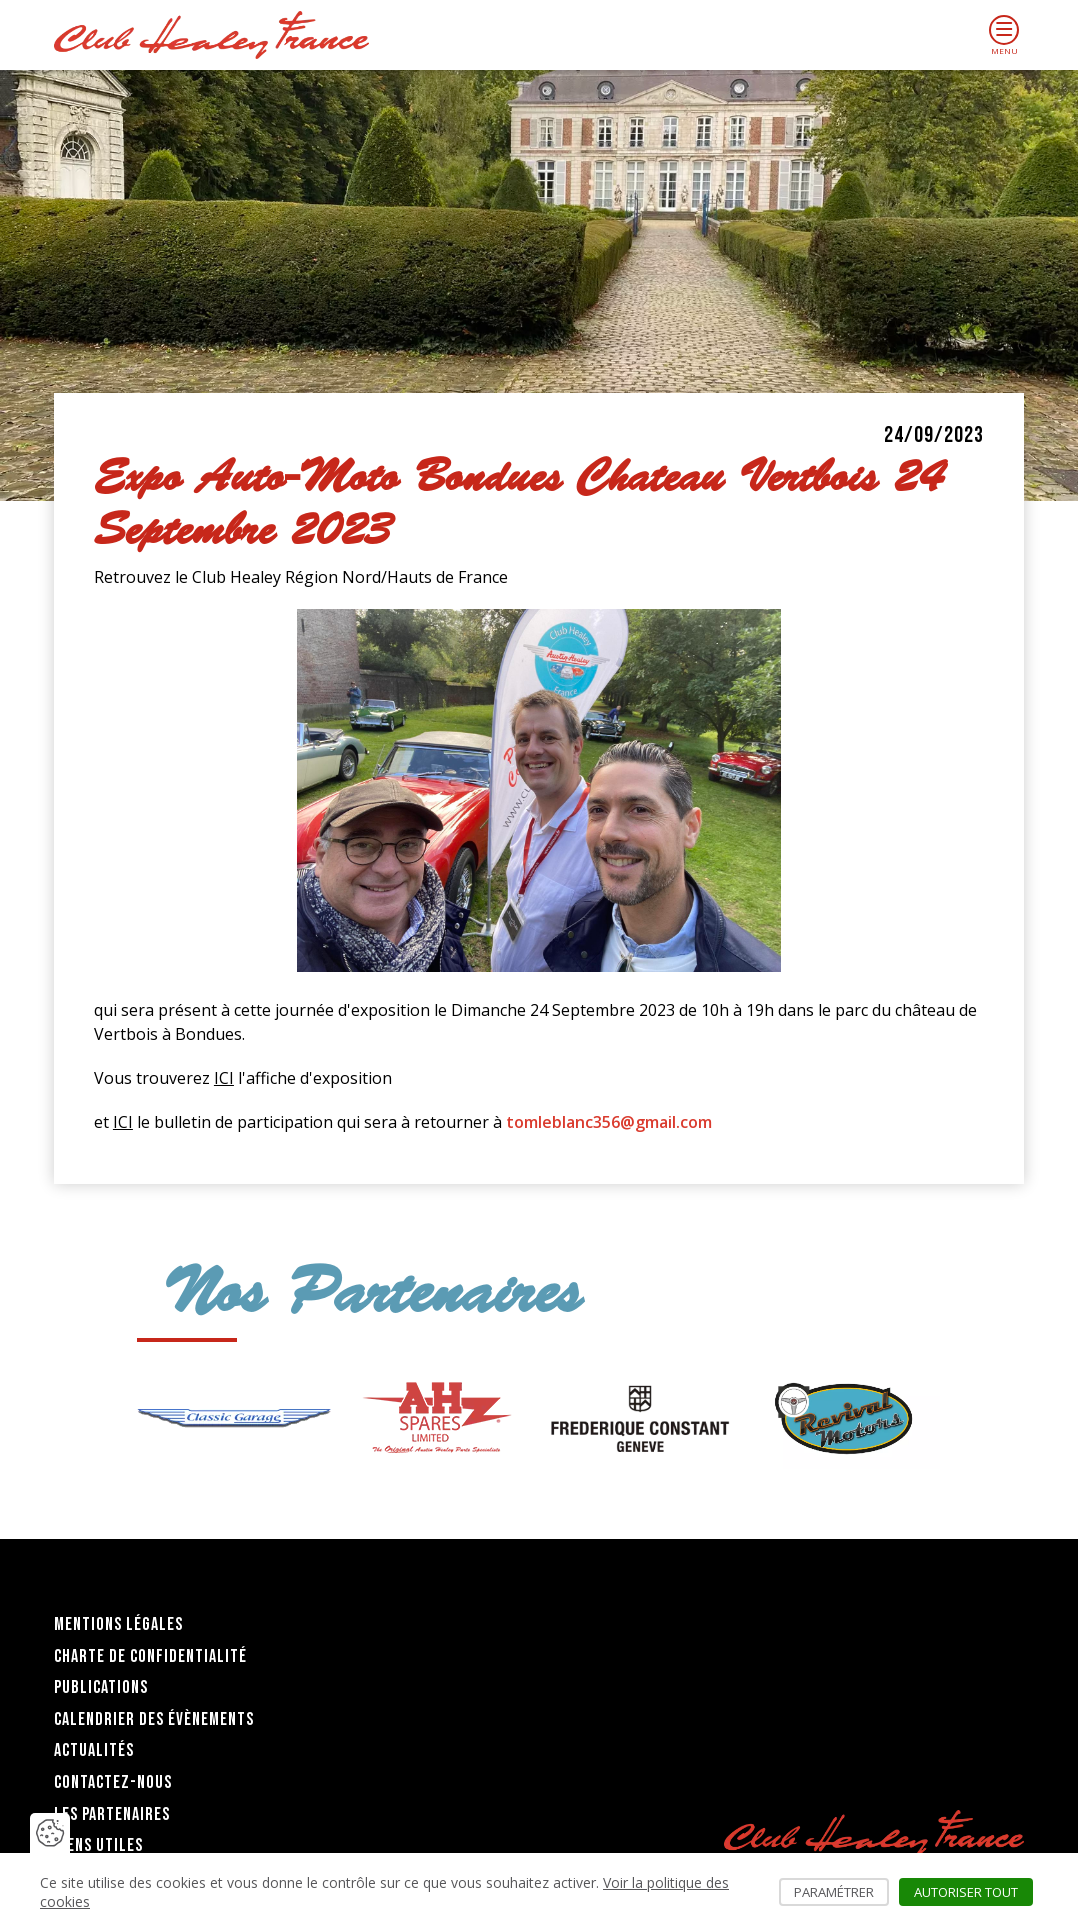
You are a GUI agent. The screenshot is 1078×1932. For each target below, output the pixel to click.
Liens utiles (98, 1845)
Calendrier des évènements (154, 1719)
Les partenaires (112, 1814)
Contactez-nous (113, 1782)
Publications (101, 1687)
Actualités (94, 1750)
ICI (224, 1078)
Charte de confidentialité (150, 1656)
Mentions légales (118, 1624)
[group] (233, 1418)
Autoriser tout (973, 1892)
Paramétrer (841, 1892)
